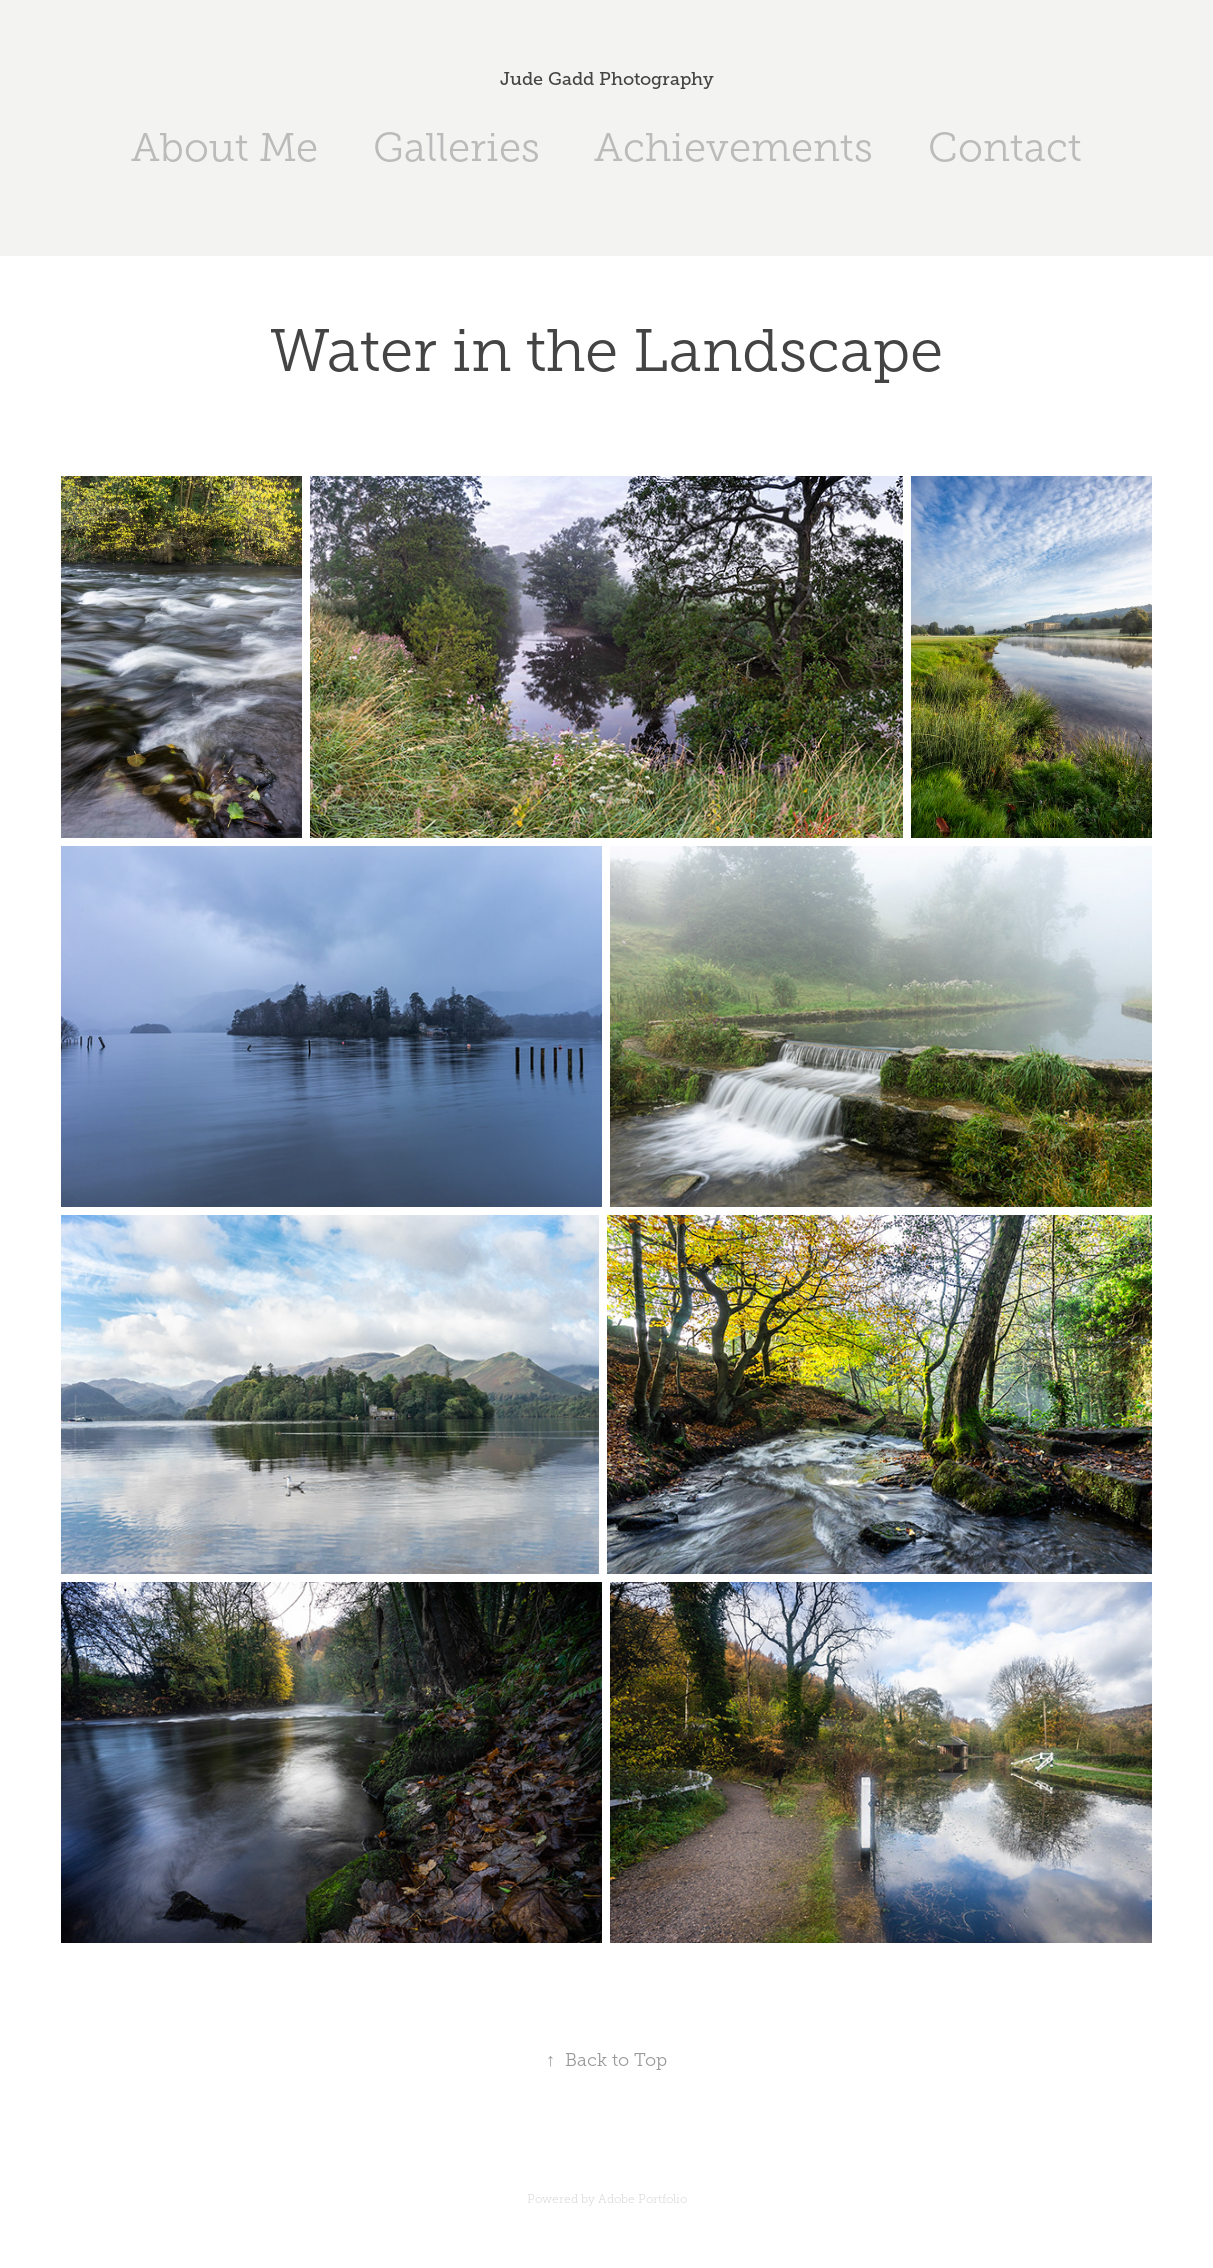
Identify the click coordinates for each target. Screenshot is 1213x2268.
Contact (1005, 147)
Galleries (456, 147)
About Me (224, 147)
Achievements (733, 147)
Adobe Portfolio (642, 2199)
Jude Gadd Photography (607, 79)
